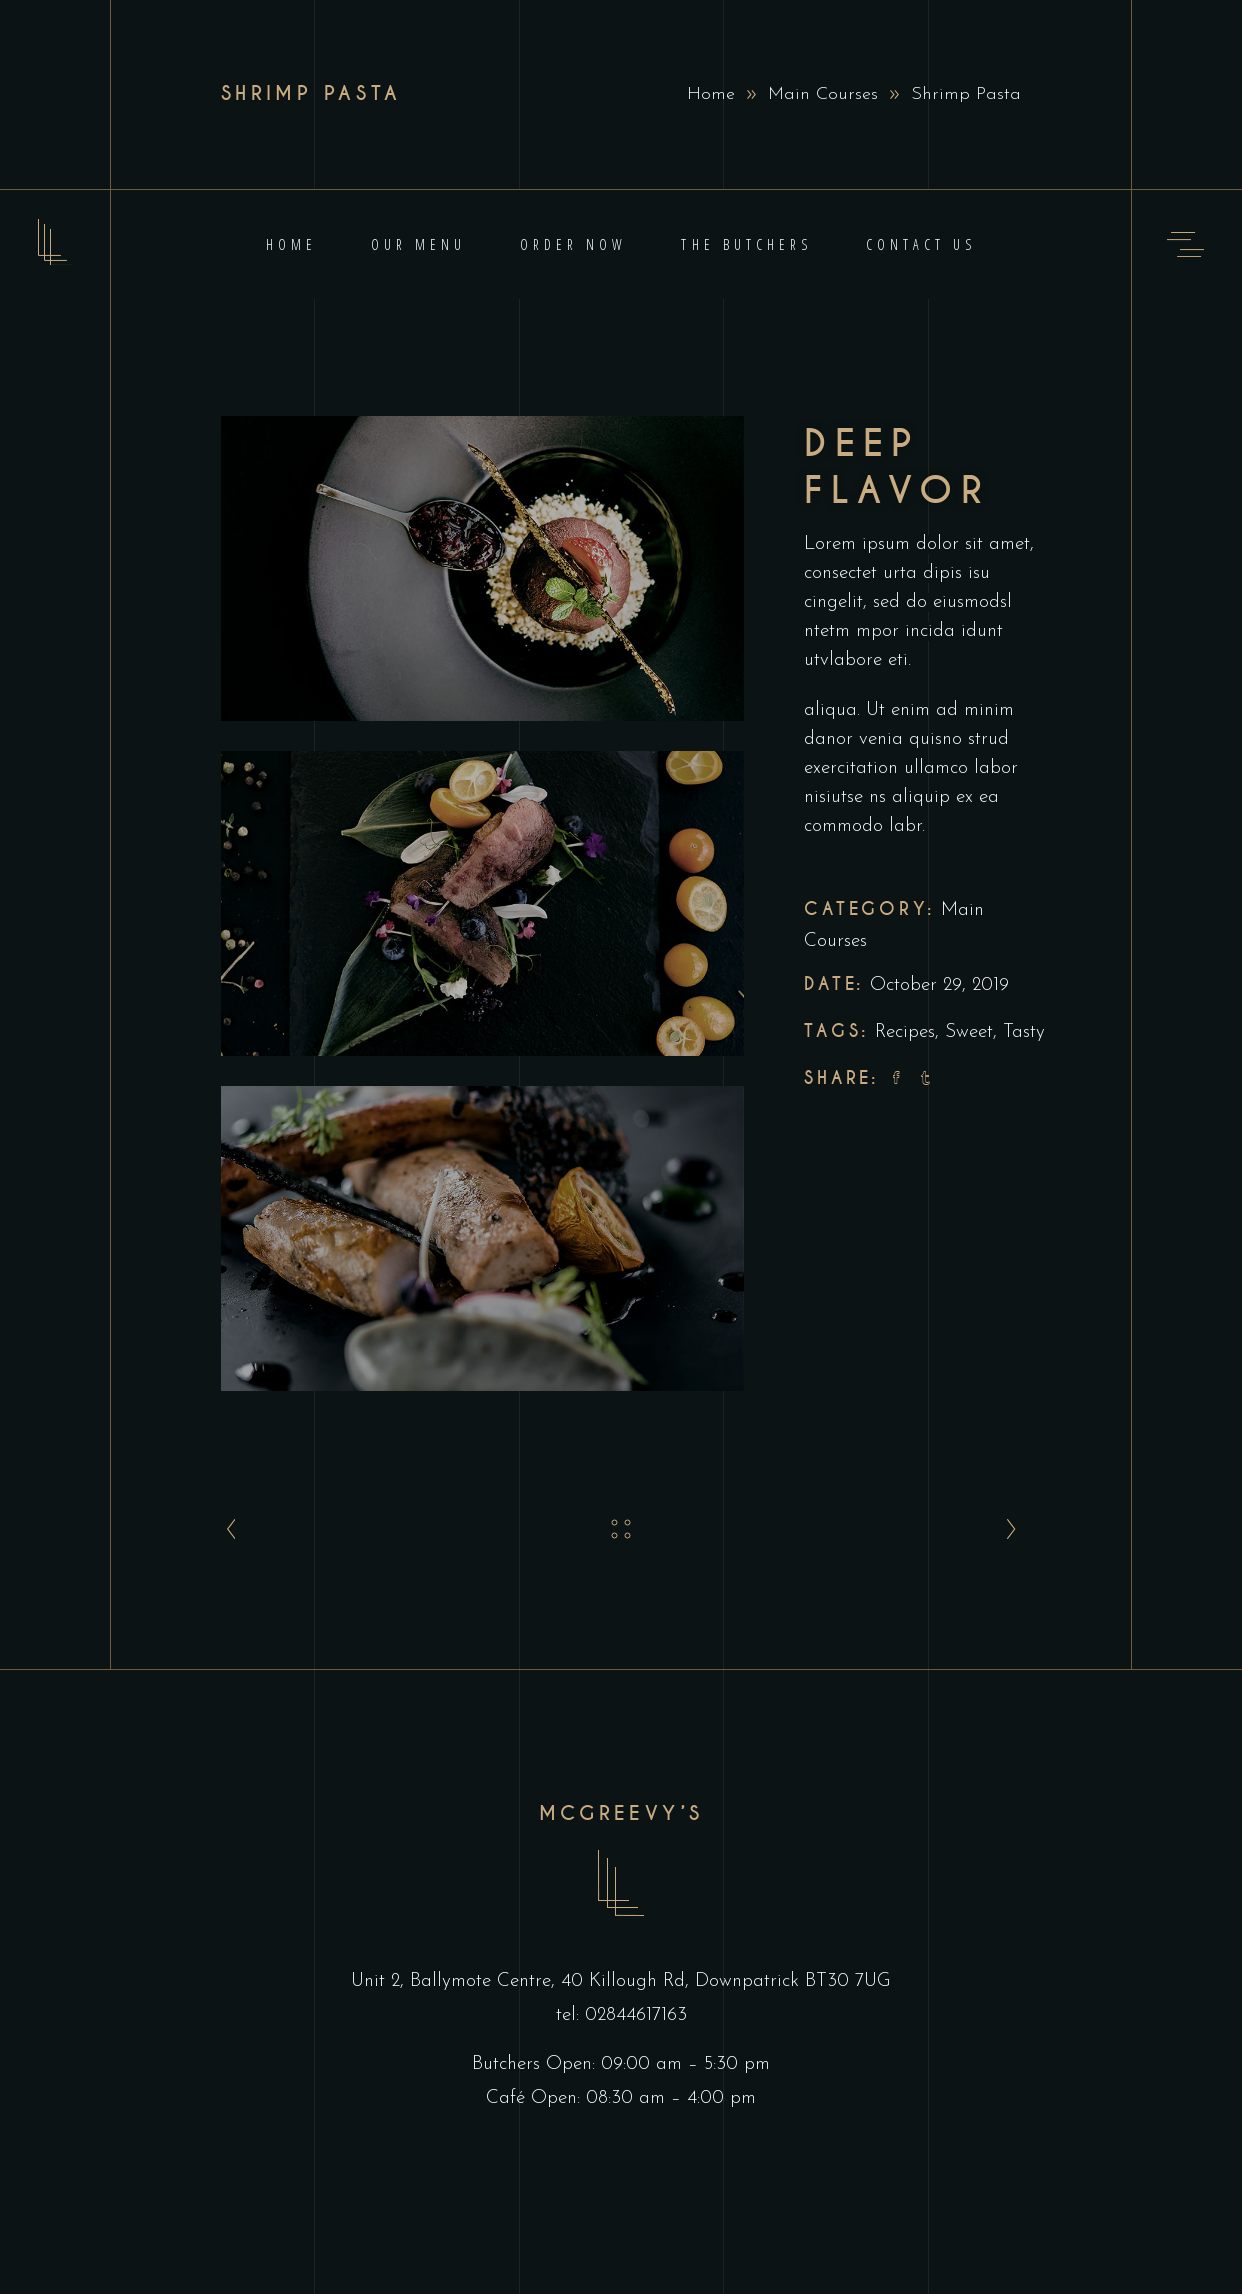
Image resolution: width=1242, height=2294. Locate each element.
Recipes (905, 1032)
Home (711, 94)
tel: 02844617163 (621, 2015)
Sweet (969, 1032)
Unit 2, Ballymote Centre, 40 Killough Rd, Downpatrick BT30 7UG (621, 1981)
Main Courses (823, 94)
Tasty (1024, 1032)
